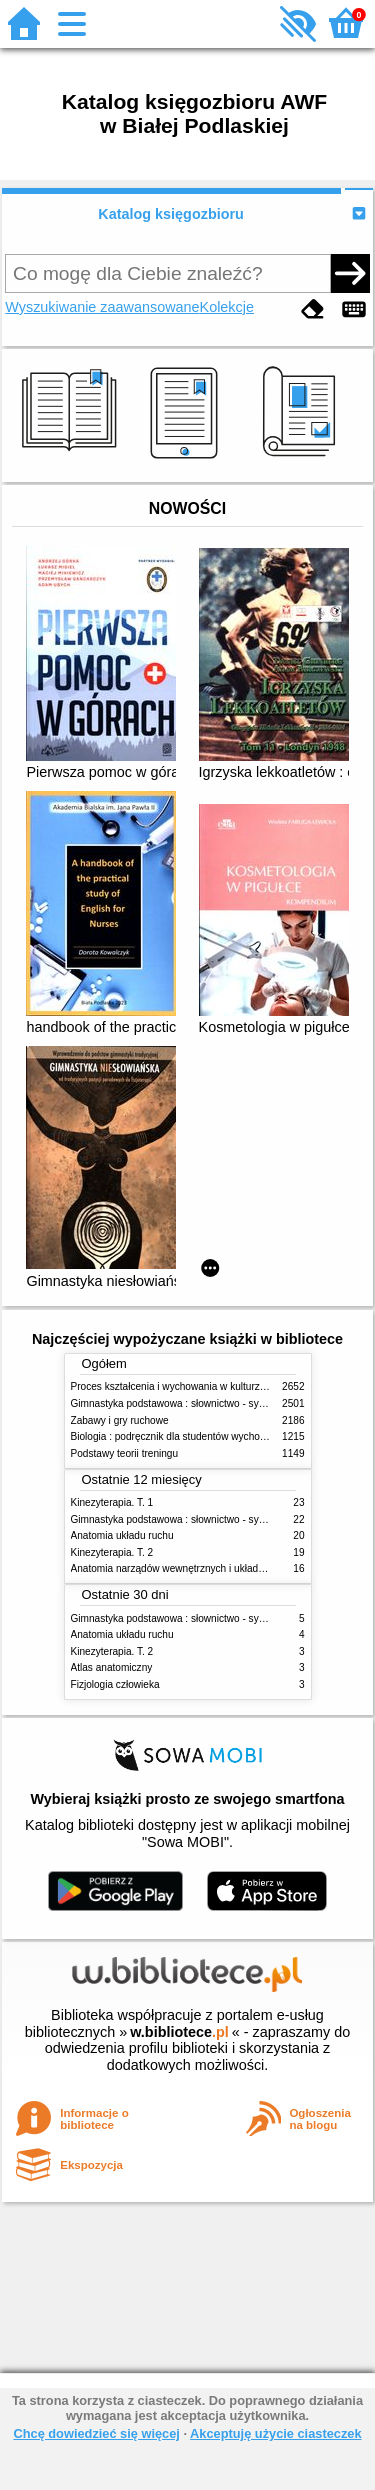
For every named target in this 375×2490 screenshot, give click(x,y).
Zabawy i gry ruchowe (120, 1420)
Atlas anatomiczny (112, 1667)
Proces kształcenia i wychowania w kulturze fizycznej (189, 1386)
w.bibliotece (179, 2032)
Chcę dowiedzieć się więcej (96, 2433)
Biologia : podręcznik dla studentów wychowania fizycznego (204, 1436)
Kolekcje (227, 307)
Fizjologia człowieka (115, 1684)
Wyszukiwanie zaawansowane (102, 307)
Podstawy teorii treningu (125, 1453)
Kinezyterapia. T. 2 (112, 1552)
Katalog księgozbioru (171, 214)
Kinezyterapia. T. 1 (112, 1502)
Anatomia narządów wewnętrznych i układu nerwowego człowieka (218, 1568)
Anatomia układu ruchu (122, 1535)
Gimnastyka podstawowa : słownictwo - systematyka (188, 1403)
